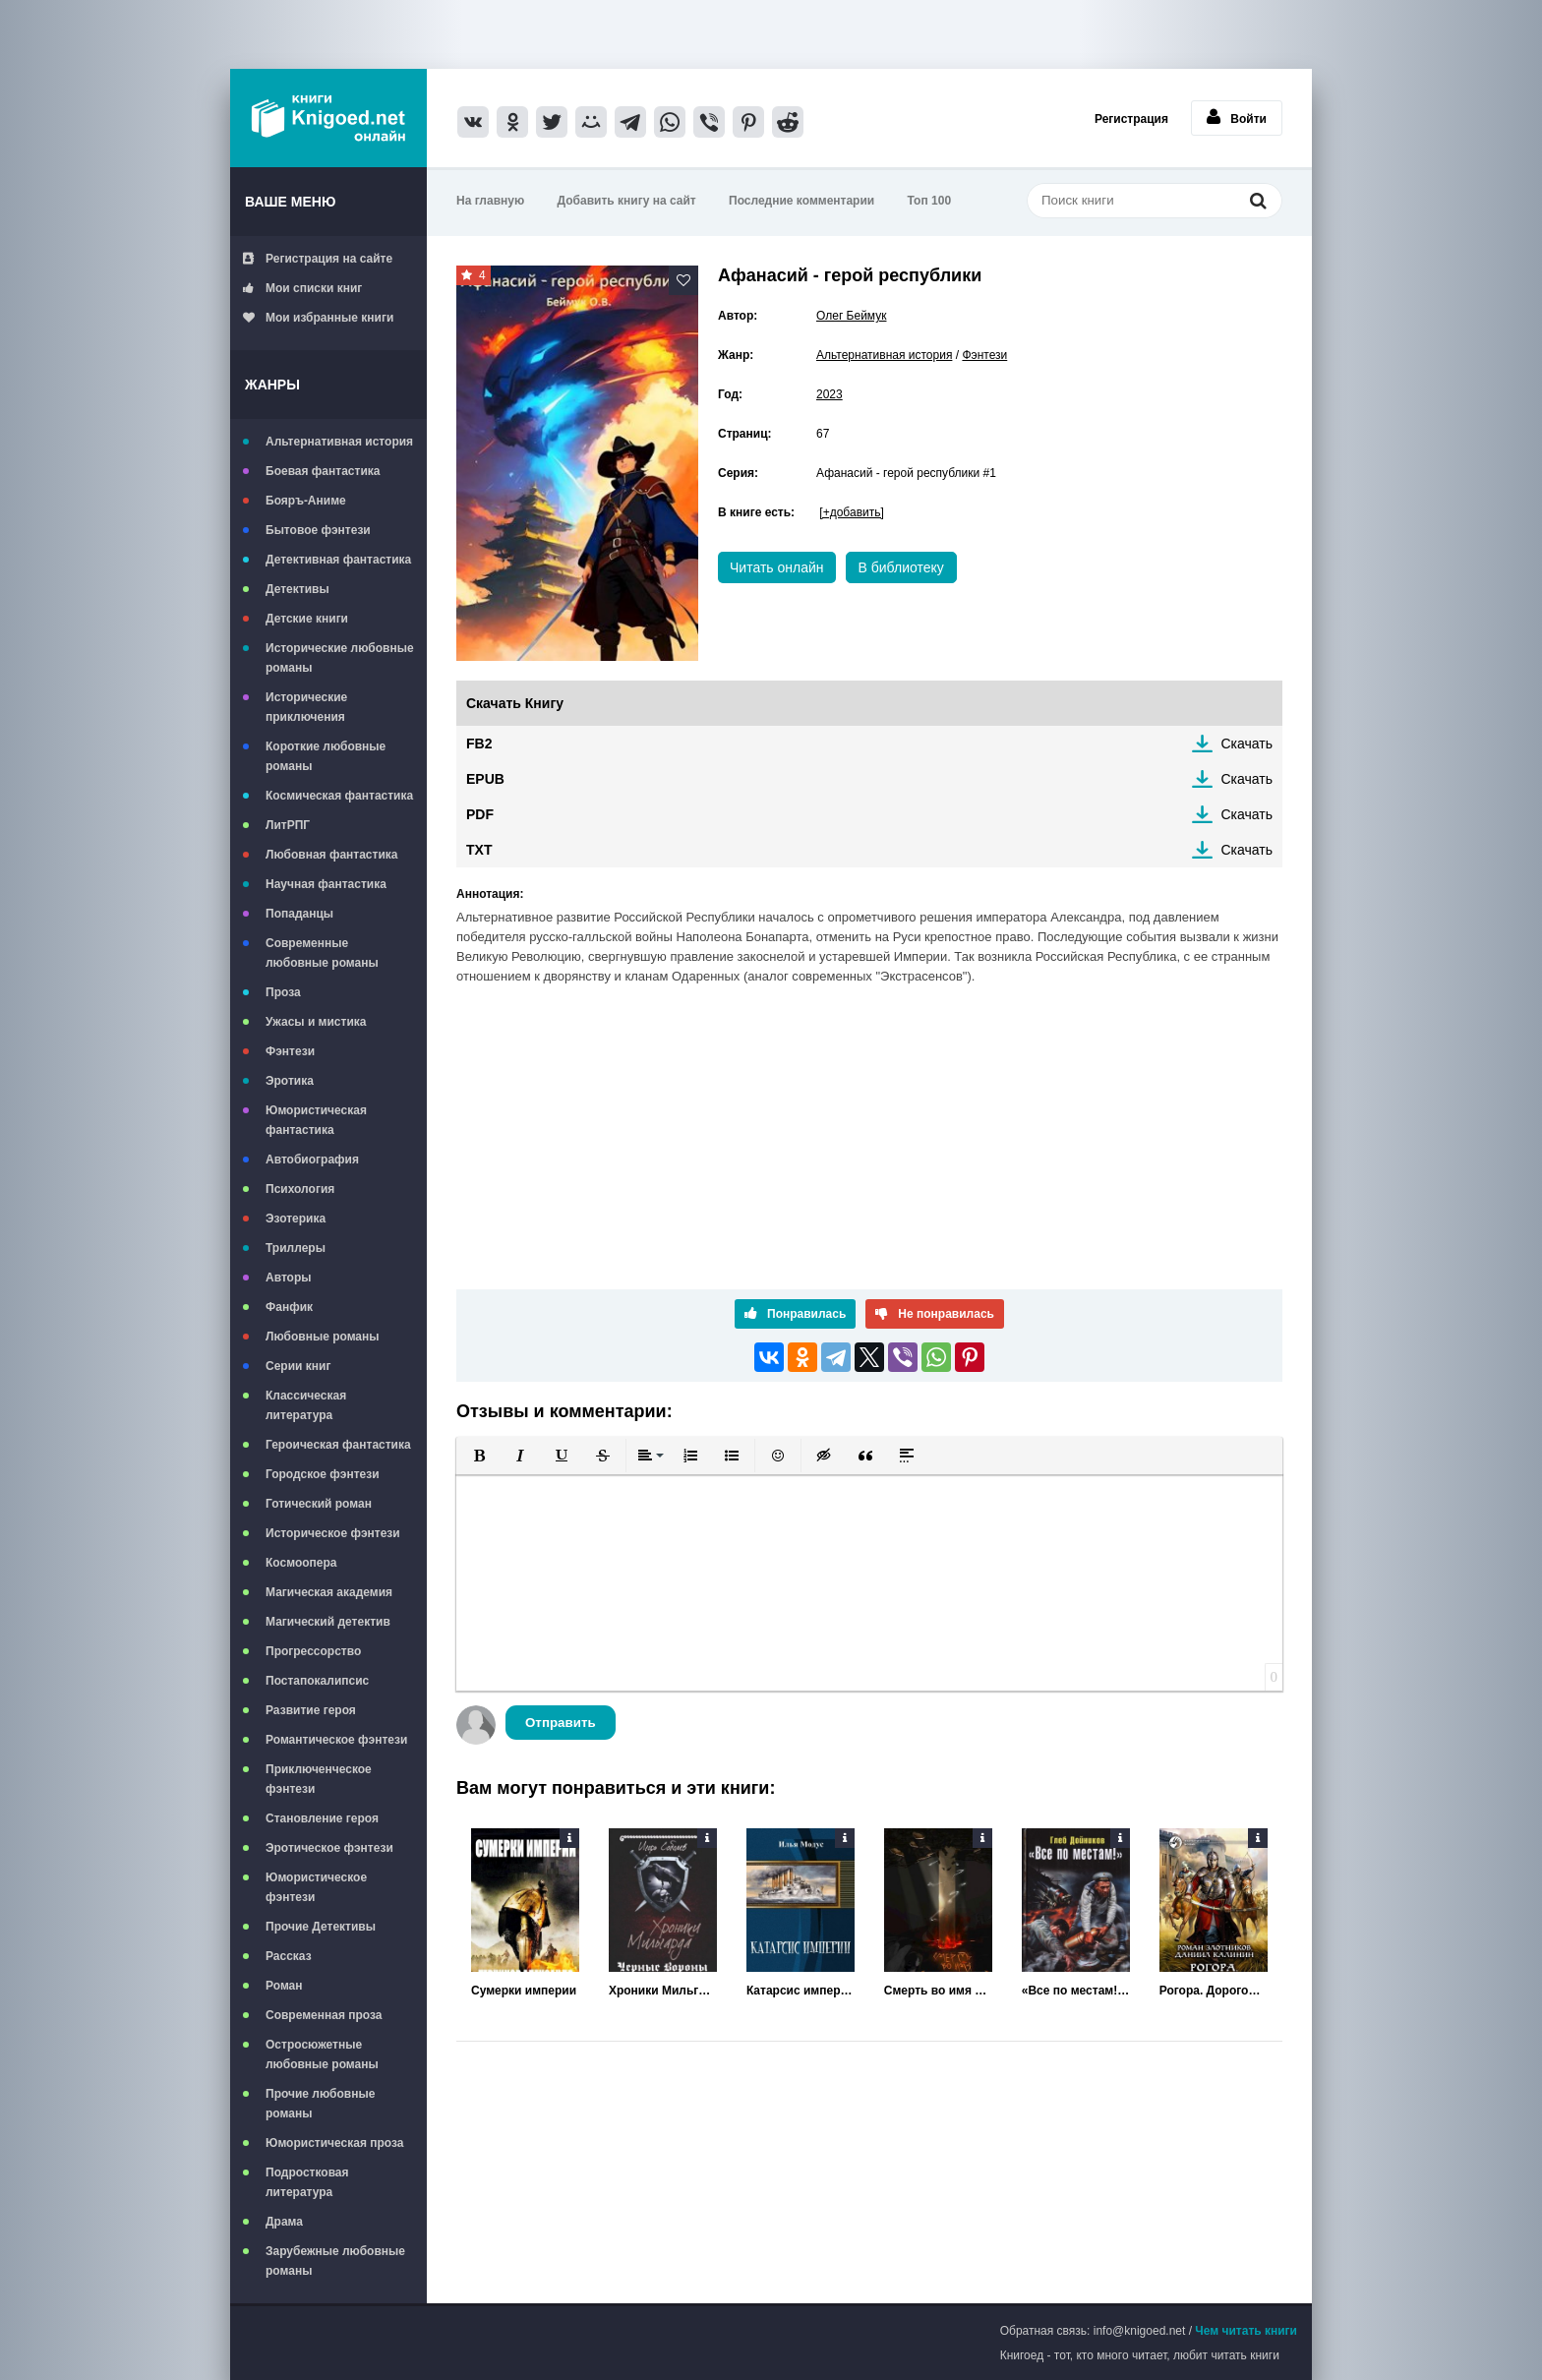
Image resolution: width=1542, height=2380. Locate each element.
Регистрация (1131, 119)
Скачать (1247, 743)
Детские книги (307, 618)
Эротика (290, 1081)
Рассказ (289, 1956)
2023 (829, 394)
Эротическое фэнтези (329, 1848)
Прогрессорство (313, 1651)
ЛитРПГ (288, 825)
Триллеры (296, 1248)
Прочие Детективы (321, 1927)
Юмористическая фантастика (316, 1120)
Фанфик (289, 1307)
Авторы (289, 1277)
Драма (284, 2222)
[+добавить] (851, 512)
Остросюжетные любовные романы (322, 2054)
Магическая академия (329, 1592)
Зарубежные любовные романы (335, 2261)
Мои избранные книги (318, 318)
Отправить (560, 1722)
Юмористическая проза (334, 2143)
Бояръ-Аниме (306, 500)
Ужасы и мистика (316, 1022)
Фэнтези (290, 1051)
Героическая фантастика (338, 1445)
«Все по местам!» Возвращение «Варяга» (1076, 1990)
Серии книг (298, 1366)
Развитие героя (311, 1710)
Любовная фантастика (331, 855)
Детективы (297, 589)
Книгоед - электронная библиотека (328, 118)
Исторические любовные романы (340, 658)
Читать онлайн (777, 567)
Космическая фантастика (339, 796)
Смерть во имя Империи (938, 1990)
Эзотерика (296, 1218)
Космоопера (301, 1563)
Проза (283, 992)
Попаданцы (299, 914)
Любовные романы (323, 1336)
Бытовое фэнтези (318, 530)
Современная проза (324, 2015)
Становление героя (322, 1818)
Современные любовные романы (322, 953)
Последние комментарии (801, 201)
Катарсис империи (800, 1990)
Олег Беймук (851, 316)
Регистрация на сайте (317, 259)
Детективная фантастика (338, 559)
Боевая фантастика (323, 471)
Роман (284, 1986)
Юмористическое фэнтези (316, 1887)
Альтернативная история (339, 441)
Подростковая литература (307, 2182)
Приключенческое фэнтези (319, 1779)
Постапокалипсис (317, 1681)
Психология (300, 1189)
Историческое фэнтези (333, 1533)
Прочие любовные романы (320, 2103)
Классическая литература (306, 1405)
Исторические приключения (306, 707)
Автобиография (312, 1159)
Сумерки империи (523, 1990)
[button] (479, 1455)
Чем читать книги (1246, 2331)
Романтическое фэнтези (336, 1740)
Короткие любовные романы (326, 756)
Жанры (272, 384)
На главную (490, 201)
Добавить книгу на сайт (627, 201)
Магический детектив (328, 1622)
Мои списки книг (302, 288)
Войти (1237, 117)
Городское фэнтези (323, 1474)
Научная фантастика (326, 884)
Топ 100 (930, 201)
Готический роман (319, 1504)
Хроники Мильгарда (663, 1990)
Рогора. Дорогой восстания (1213, 1990)
